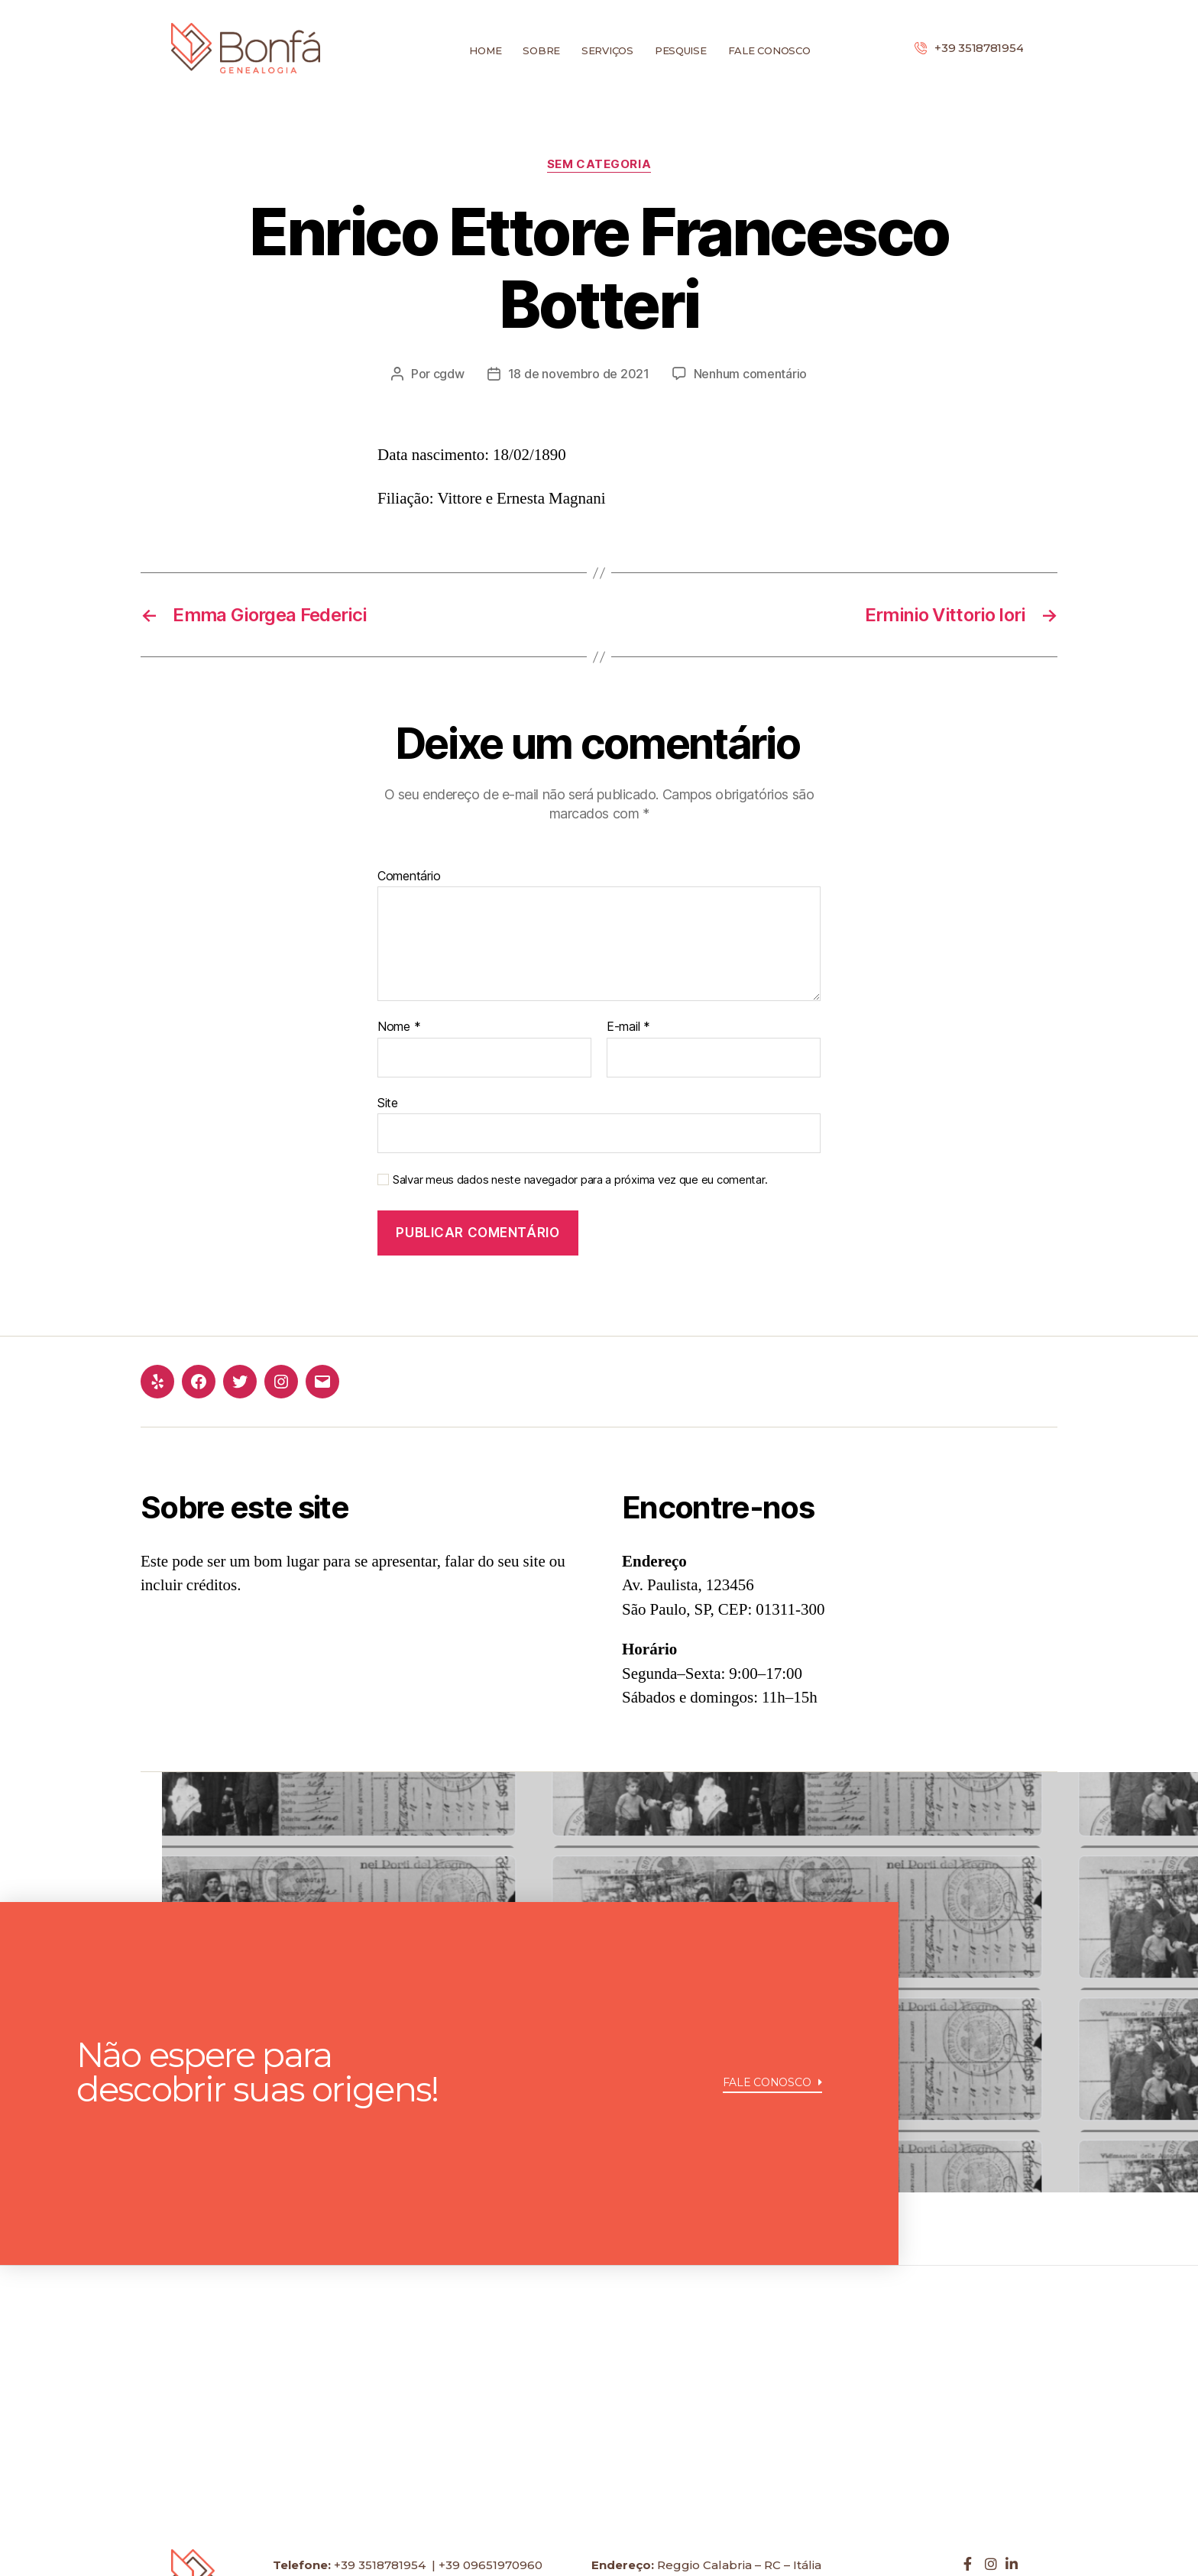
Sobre (541, 50)
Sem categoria (599, 164)
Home (485, 50)
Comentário (408, 876)
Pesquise (681, 50)
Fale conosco (769, 50)
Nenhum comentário (750, 373)
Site (387, 1102)
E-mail (628, 1027)
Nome (398, 1027)
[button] (773, 2085)
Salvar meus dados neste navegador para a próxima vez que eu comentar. (580, 1180)
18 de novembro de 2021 (578, 373)
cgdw (449, 373)
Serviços (607, 50)
